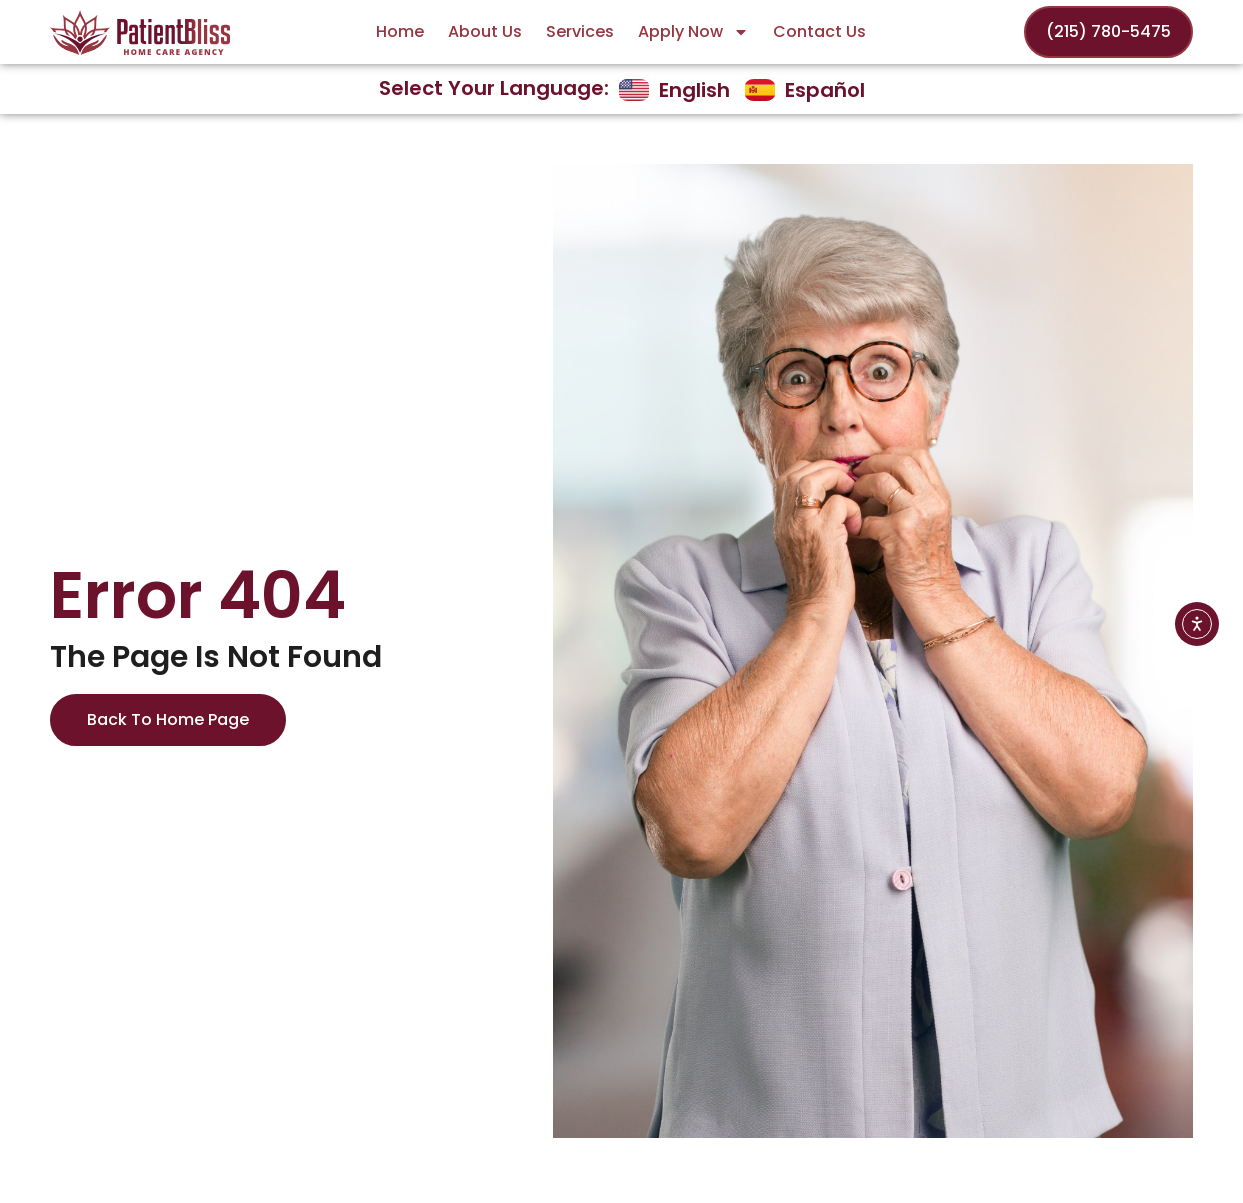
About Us (485, 31)
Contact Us (819, 31)
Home (400, 31)
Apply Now (693, 32)
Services (580, 31)
